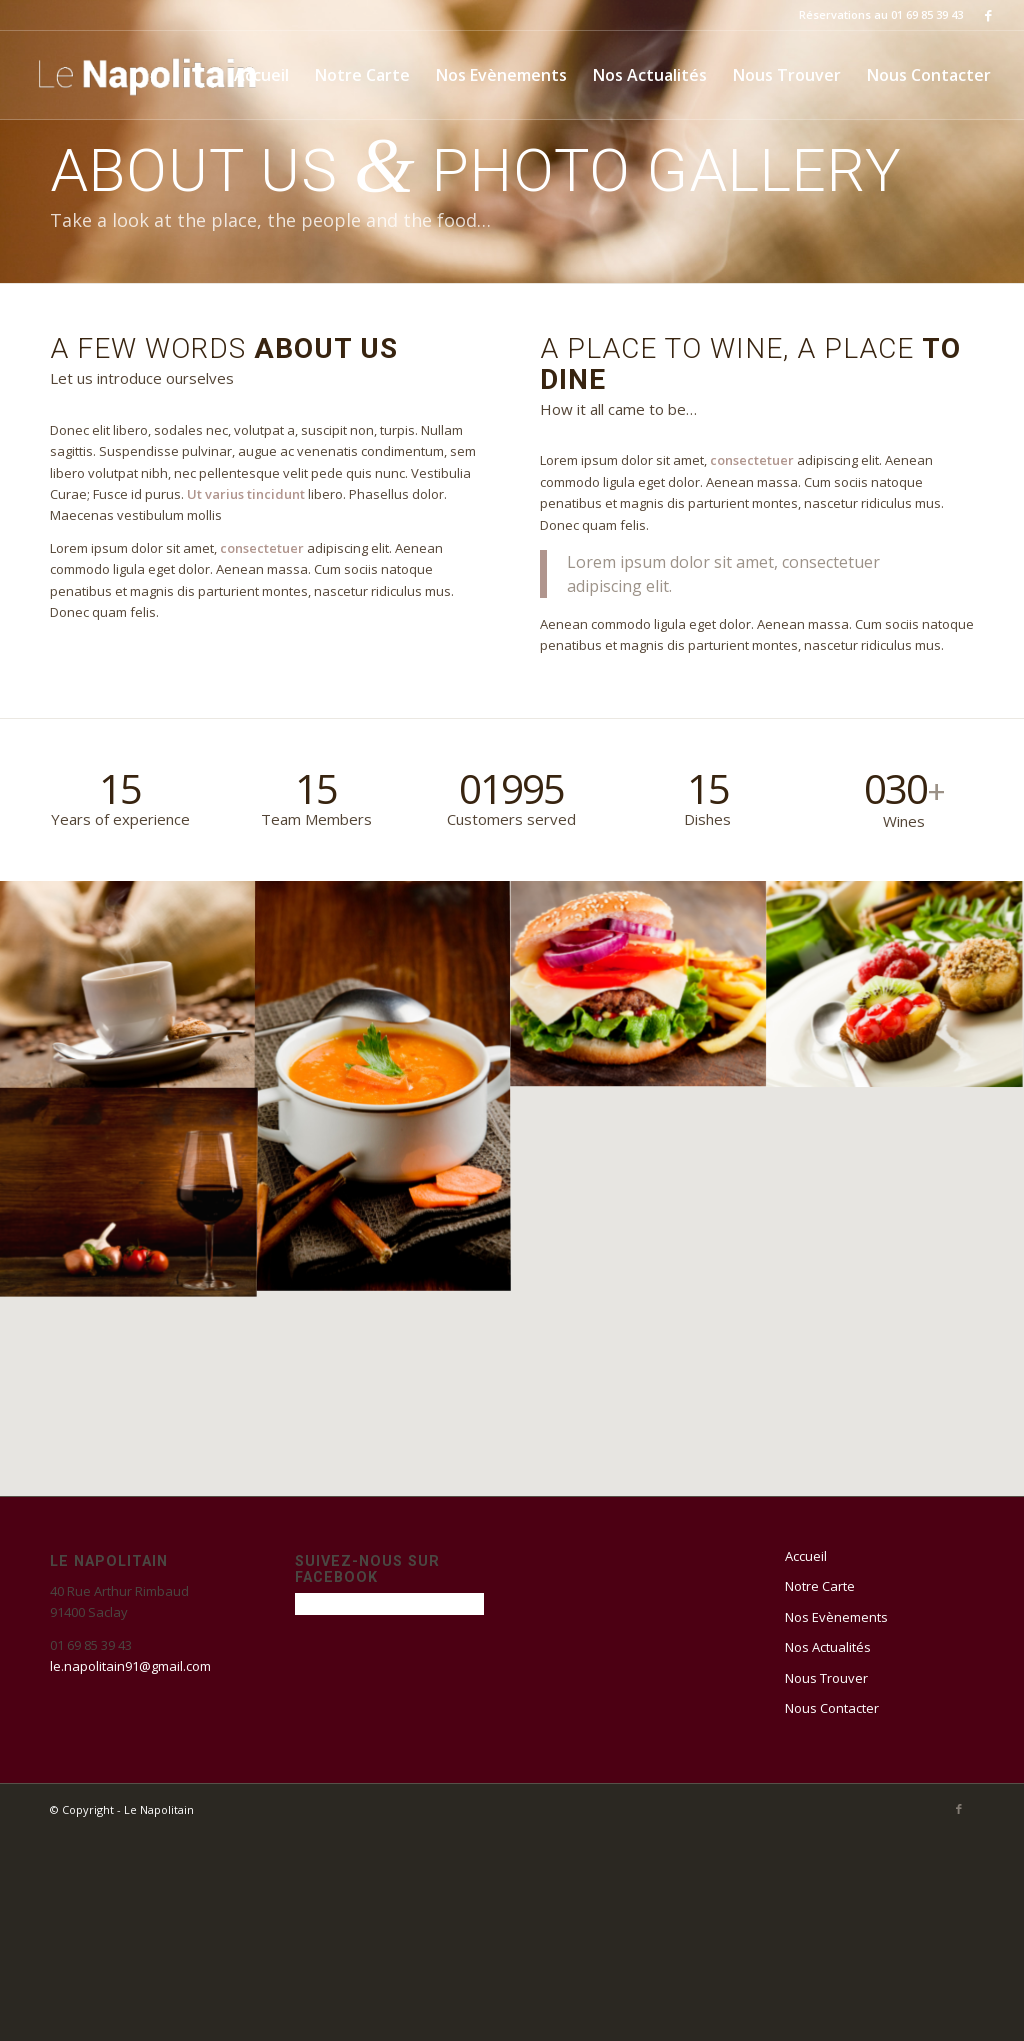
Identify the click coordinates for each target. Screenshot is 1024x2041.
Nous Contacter (832, 1708)
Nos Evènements (836, 1617)
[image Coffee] (128, 983)
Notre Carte (820, 1586)
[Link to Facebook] (989, 15)
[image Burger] (639, 983)
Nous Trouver (826, 1678)
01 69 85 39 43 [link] (91, 1645)
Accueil (806, 1556)
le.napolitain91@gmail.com (130, 1666)
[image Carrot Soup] (383, 1086)
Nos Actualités (828, 1647)
